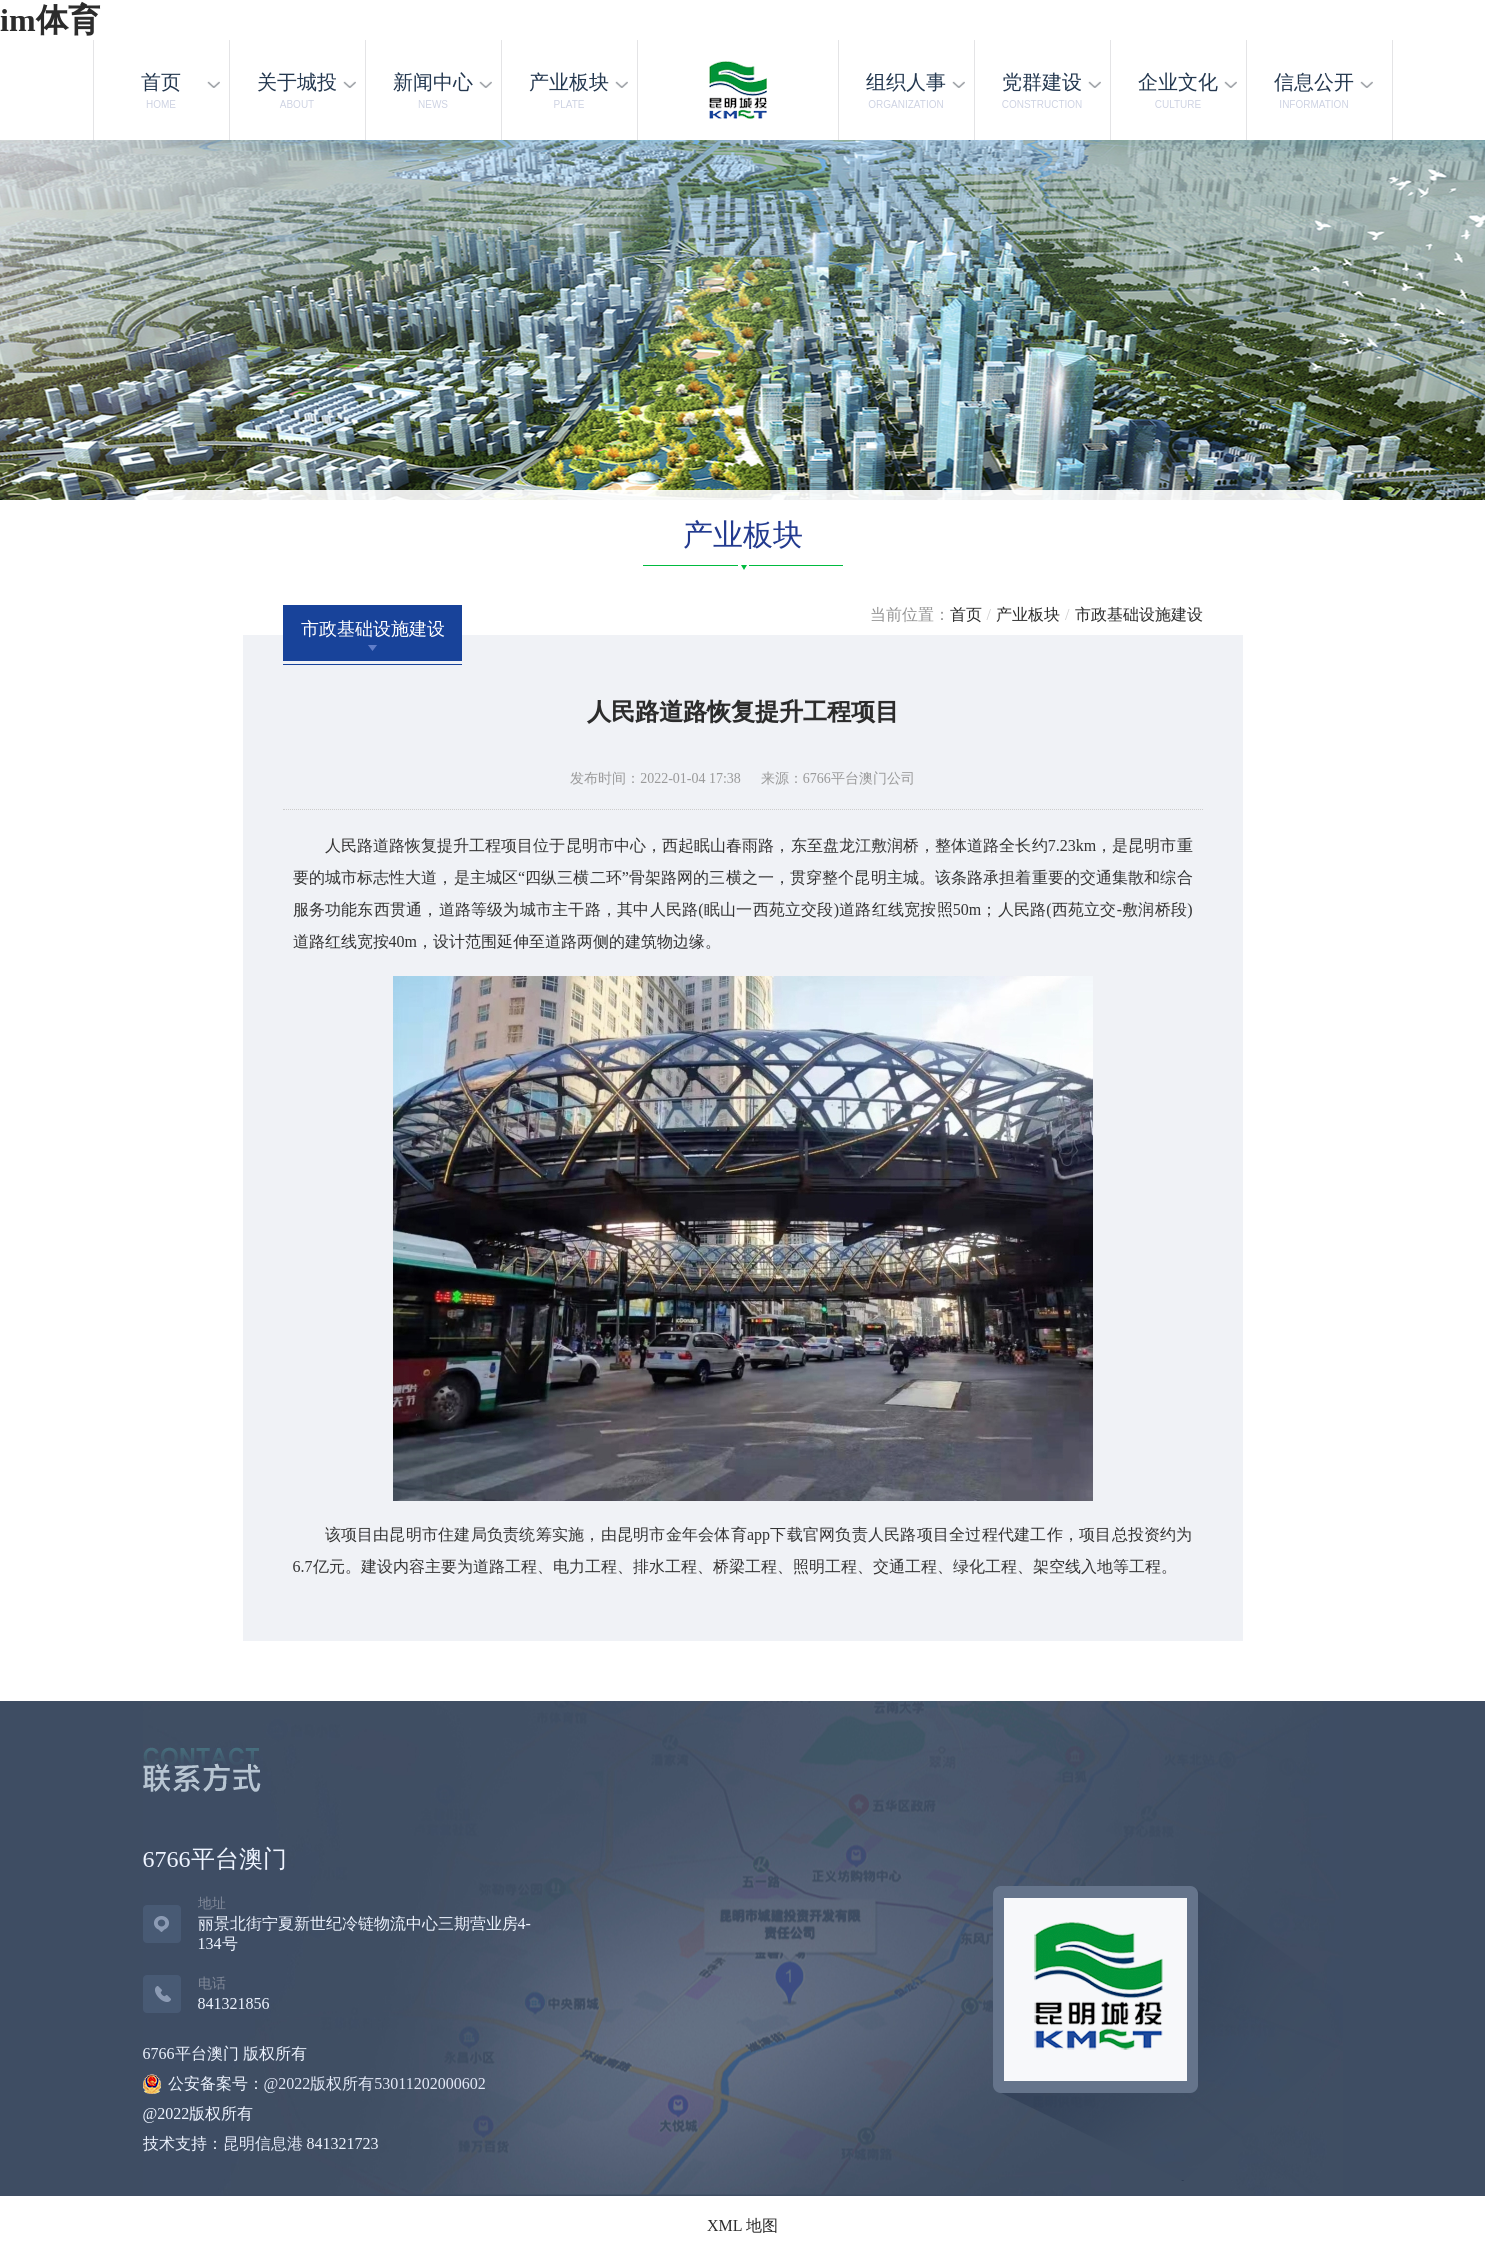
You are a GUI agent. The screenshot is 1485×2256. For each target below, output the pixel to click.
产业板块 (1028, 614)
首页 (966, 614)
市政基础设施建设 (1139, 614)
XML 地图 (742, 2225)
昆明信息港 (263, 2143)
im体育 (50, 20)
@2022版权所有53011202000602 (375, 2083)
